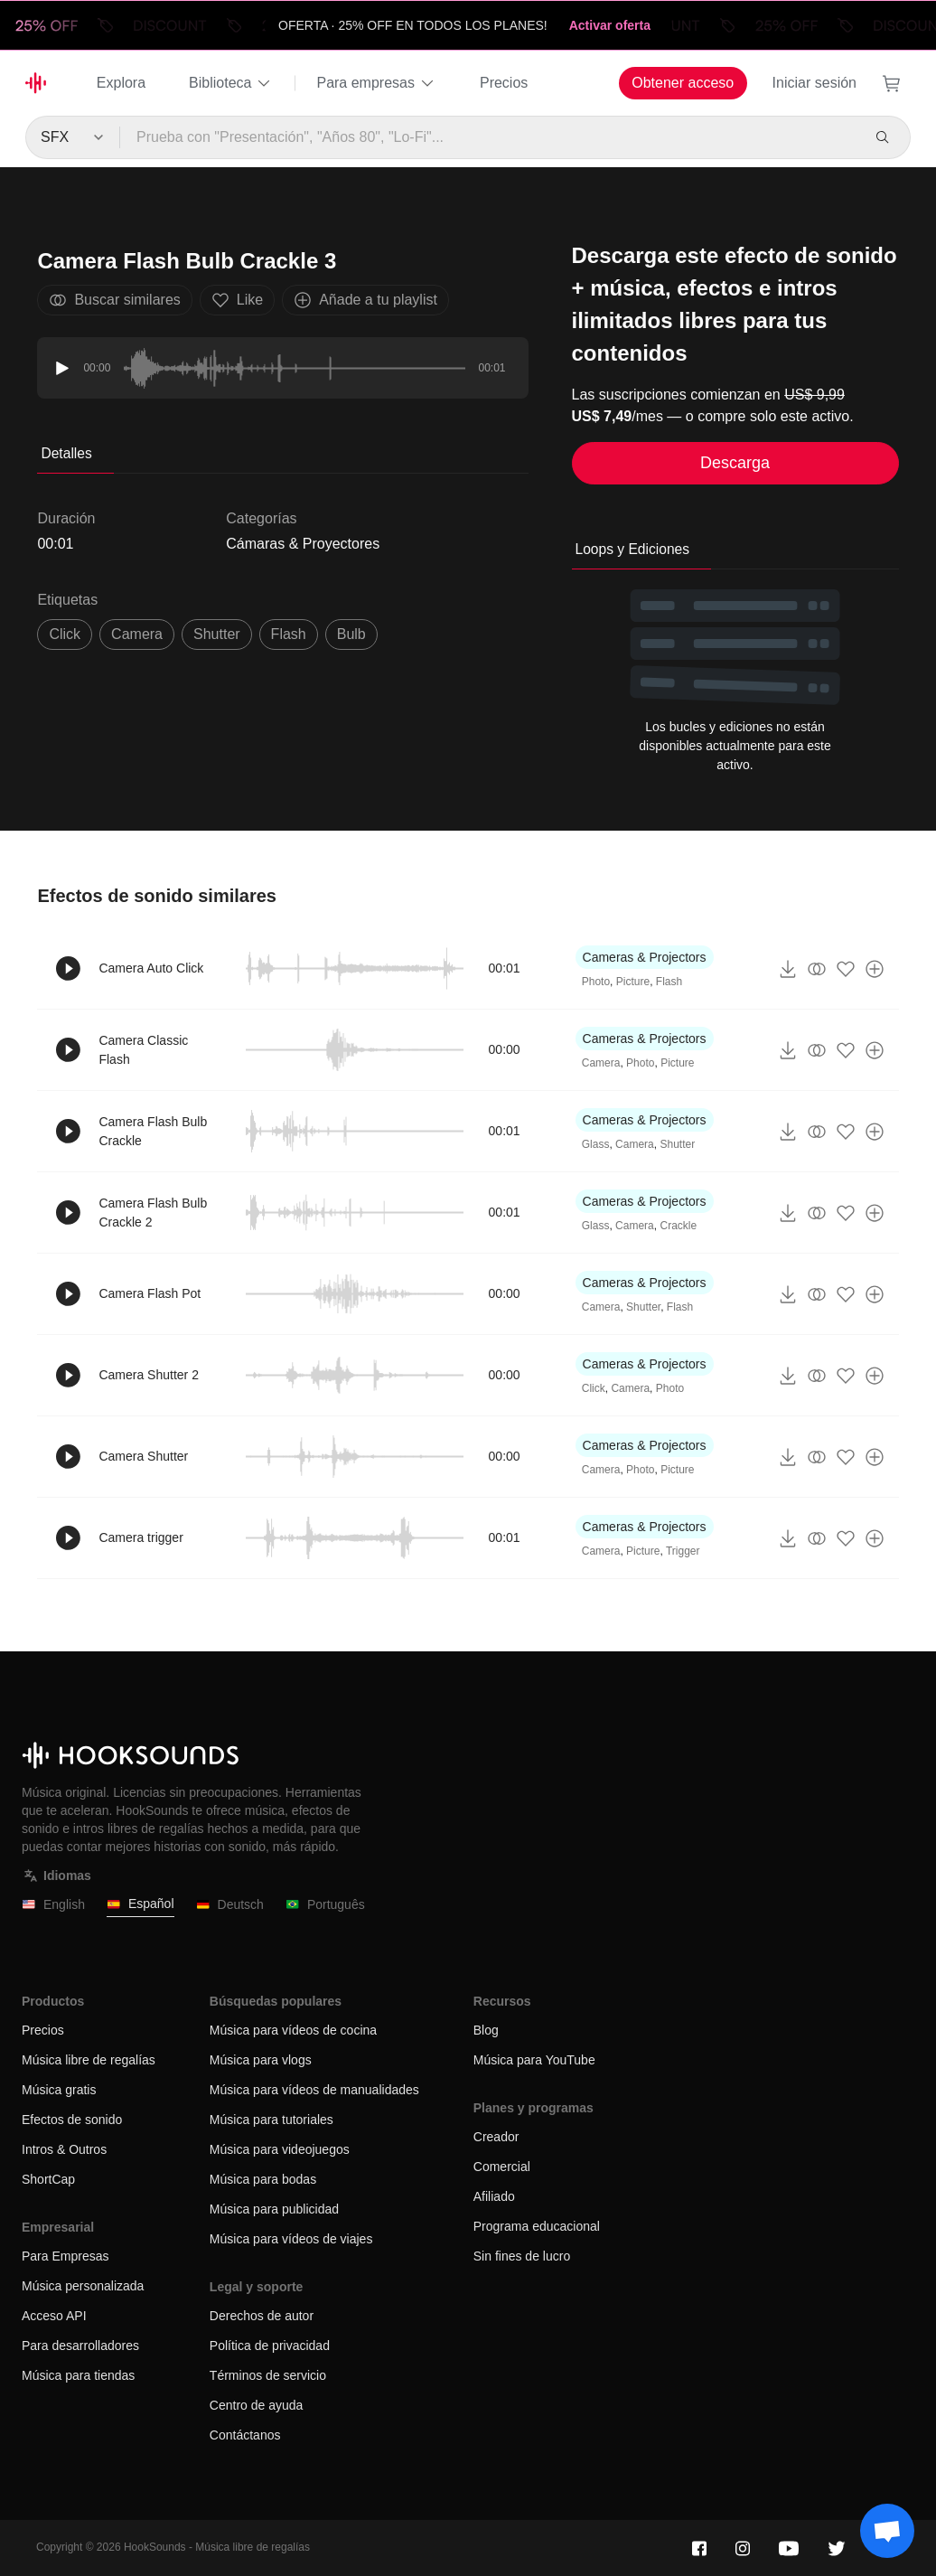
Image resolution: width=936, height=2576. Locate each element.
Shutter (677, 1144)
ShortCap (48, 2179)
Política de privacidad (270, 2345)
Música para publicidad (274, 2209)
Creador (496, 2136)
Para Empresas (65, 2256)
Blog (486, 2030)
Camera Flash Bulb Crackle (152, 1131)
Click (593, 1388)
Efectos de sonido (72, 2119)
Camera (137, 634)
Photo (596, 981)
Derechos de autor (262, 2315)
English (53, 1905)
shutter (216, 634)
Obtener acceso (683, 82)
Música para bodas (263, 2179)
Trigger (683, 1551)
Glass (596, 1144)
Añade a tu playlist (365, 300)
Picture (633, 981)
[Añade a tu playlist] (875, 969)
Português (325, 1905)
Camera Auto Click (150, 968)
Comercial (501, 2166)
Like (237, 300)
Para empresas (376, 83)
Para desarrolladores (80, 2345)
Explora (121, 82)
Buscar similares (114, 300)
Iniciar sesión (814, 82)
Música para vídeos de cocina (293, 2030)
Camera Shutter (143, 1456)
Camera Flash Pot (149, 1293)
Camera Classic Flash (143, 1050)
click (64, 634)
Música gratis (59, 2089)
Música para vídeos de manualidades (314, 2089)
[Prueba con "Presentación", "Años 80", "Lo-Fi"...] (489, 137)
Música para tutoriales (271, 2119)
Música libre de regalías (88, 2060)
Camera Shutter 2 (148, 1375)
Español (140, 1904)
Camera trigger (140, 1537)
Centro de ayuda (257, 2405)
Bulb (351, 634)
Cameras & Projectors (645, 957)
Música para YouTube (534, 2060)
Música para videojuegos (280, 2149)
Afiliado (494, 2196)
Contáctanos (245, 2435)
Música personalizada (83, 2286)
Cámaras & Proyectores (302, 543)
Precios (504, 82)
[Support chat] (887, 2531)
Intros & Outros (64, 2149)
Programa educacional (536, 2226)
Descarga (735, 463)
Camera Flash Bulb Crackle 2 (152, 1212)
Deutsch (230, 1905)
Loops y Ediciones (633, 549)
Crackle (678, 1225)
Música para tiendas (78, 2375)
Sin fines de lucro (521, 2256)
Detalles (66, 453)
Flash (288, 634)
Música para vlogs (261, 2060)
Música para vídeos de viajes (291, 2239)
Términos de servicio (268, 2375)
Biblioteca (231, 83)
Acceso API (54, 2315)
